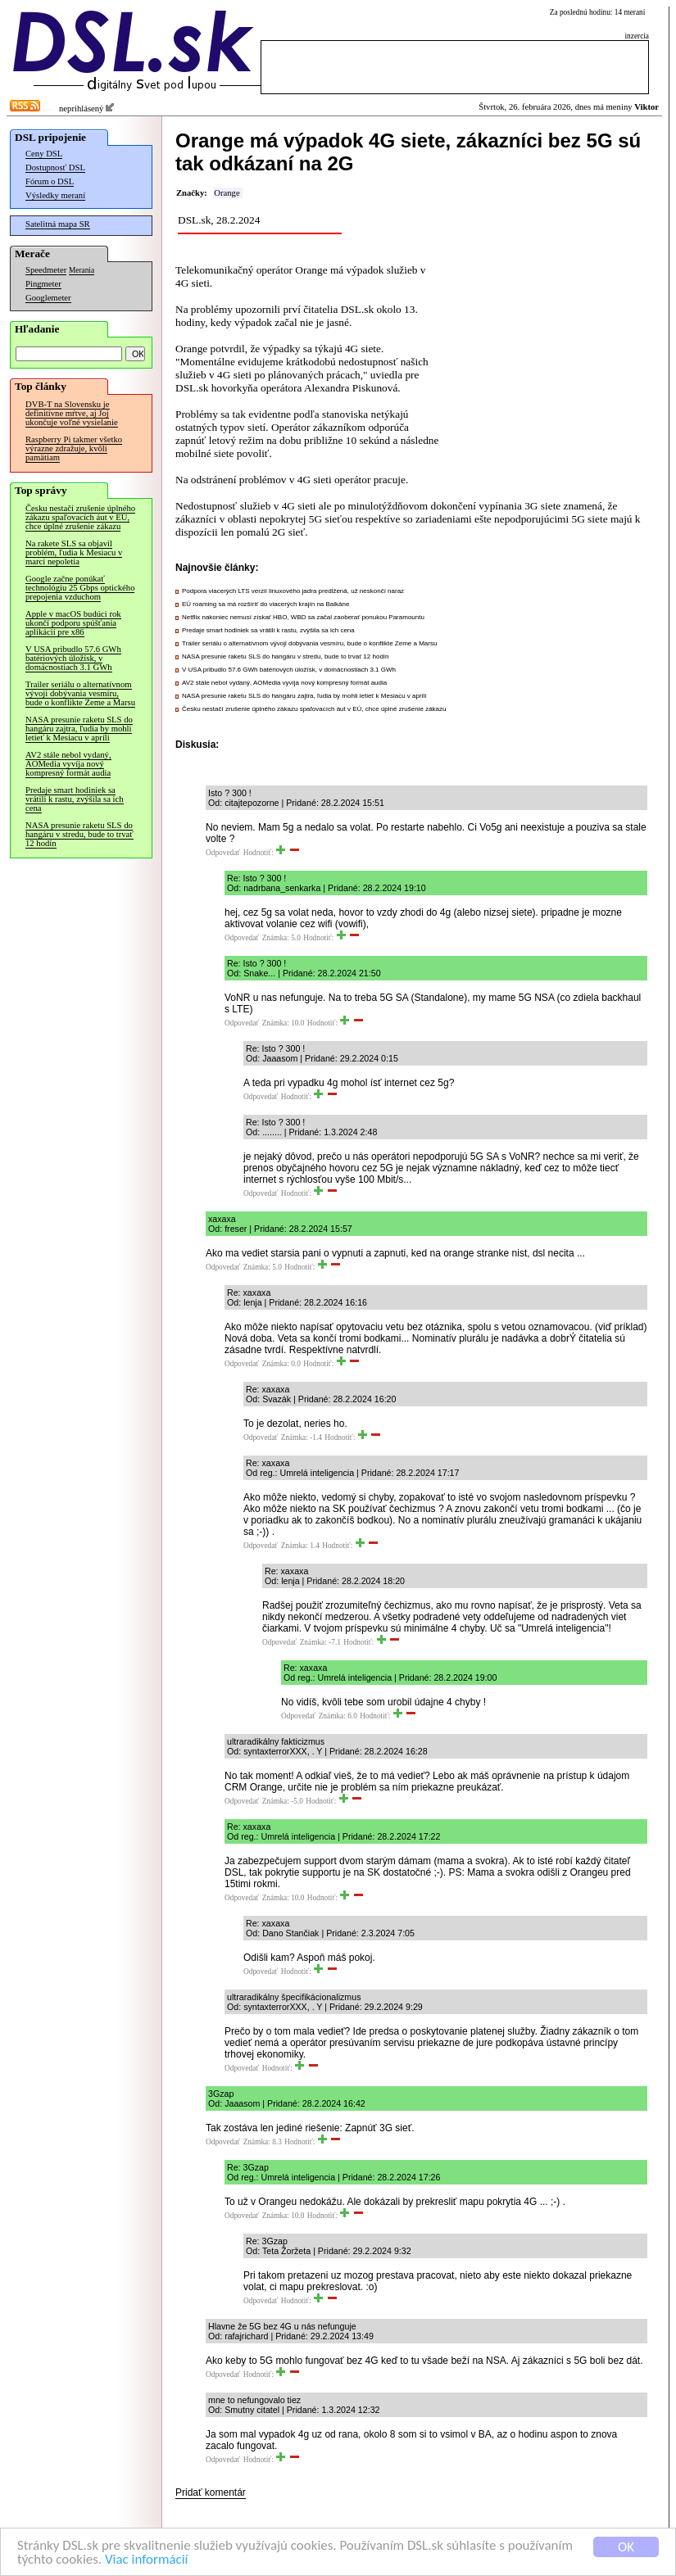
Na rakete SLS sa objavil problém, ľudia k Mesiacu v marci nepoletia (73, 552)
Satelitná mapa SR (57, 224)
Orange (226, 192)
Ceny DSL (43, 153)
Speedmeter (45, 269)
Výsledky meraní (55, 195)
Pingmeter (43, 283)
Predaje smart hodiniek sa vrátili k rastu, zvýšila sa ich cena (74, 799)
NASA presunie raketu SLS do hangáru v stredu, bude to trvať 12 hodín (79, 834)
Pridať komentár (210, 2492)
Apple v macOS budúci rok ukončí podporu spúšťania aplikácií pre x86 (73, 622)
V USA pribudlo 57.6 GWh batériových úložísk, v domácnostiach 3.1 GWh (73, 658)
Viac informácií (146, 2561)
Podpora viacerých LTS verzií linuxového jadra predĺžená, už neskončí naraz (293, 591)
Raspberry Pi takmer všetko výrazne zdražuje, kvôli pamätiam (73, 448)
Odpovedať (223, 853)
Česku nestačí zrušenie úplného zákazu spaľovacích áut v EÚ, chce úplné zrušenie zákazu (80, 517)
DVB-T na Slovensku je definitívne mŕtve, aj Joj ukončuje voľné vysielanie (71, 413)
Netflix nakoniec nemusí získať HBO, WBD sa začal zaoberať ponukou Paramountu (303, 617)
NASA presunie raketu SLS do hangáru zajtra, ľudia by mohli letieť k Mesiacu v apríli (79, 728)
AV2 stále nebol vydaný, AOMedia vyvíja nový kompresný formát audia (68, 763)
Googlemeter (48, 297)
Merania (81, 270)
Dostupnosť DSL (55, 167)
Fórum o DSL (49, 181)
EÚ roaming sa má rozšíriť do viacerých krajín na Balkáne (265, 604)
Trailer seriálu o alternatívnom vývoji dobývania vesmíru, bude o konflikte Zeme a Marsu (80, 693)
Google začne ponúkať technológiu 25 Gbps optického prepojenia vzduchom (79, 587)
